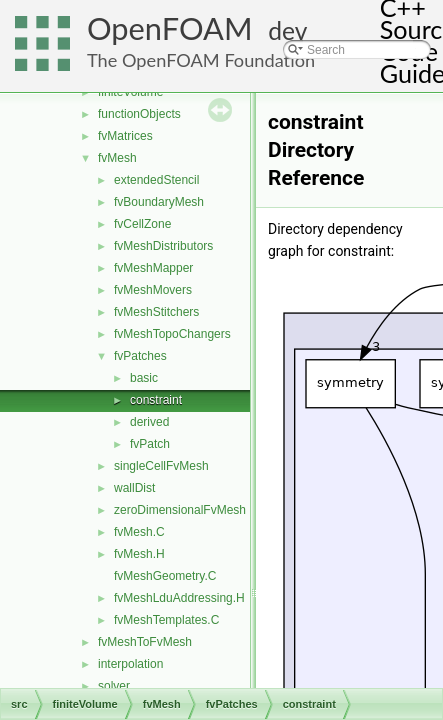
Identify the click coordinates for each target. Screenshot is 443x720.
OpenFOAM (170, 28)
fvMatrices (125, 136)
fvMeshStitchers (156, 312)
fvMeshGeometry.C (165, 576)
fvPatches (140, 356)
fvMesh (117, 158)
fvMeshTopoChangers (172, 334)
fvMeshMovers (153, 290)
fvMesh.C (139, 532)
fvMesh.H (139, 554)
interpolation (130, 664)
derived (149, 422)
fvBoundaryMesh (159, 202)
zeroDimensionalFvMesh (180, 510)
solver (114, 686)
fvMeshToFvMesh (145, 642)
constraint (156, 400)
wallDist (134, 488)
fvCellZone (142, 224)
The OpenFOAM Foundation (201, 60)
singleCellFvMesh (161, 466)
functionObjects (139, 114)
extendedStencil (156, 180)
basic (144, 378)
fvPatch (150, 444)
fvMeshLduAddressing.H (179, 598)
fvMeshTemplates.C (166, 620)
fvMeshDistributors (163, 246)
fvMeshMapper (153, 268)
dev (287, 30)
